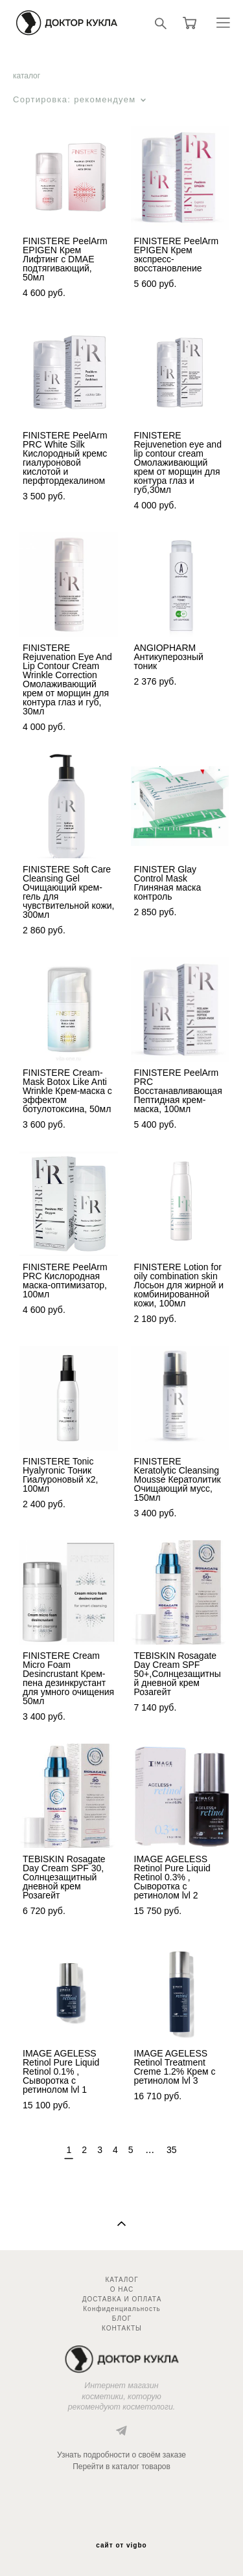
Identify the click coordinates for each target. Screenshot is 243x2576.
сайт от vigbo (121, 2545)
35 (172, 2150)
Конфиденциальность (121, 2308)
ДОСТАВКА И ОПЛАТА (122, 2299)
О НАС (121, 2289)
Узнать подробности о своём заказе (121, 2454)
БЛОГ (122, 2318)
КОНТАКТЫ (122, 2328)
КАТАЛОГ (121, 2279)
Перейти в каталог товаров (121, 2466)
